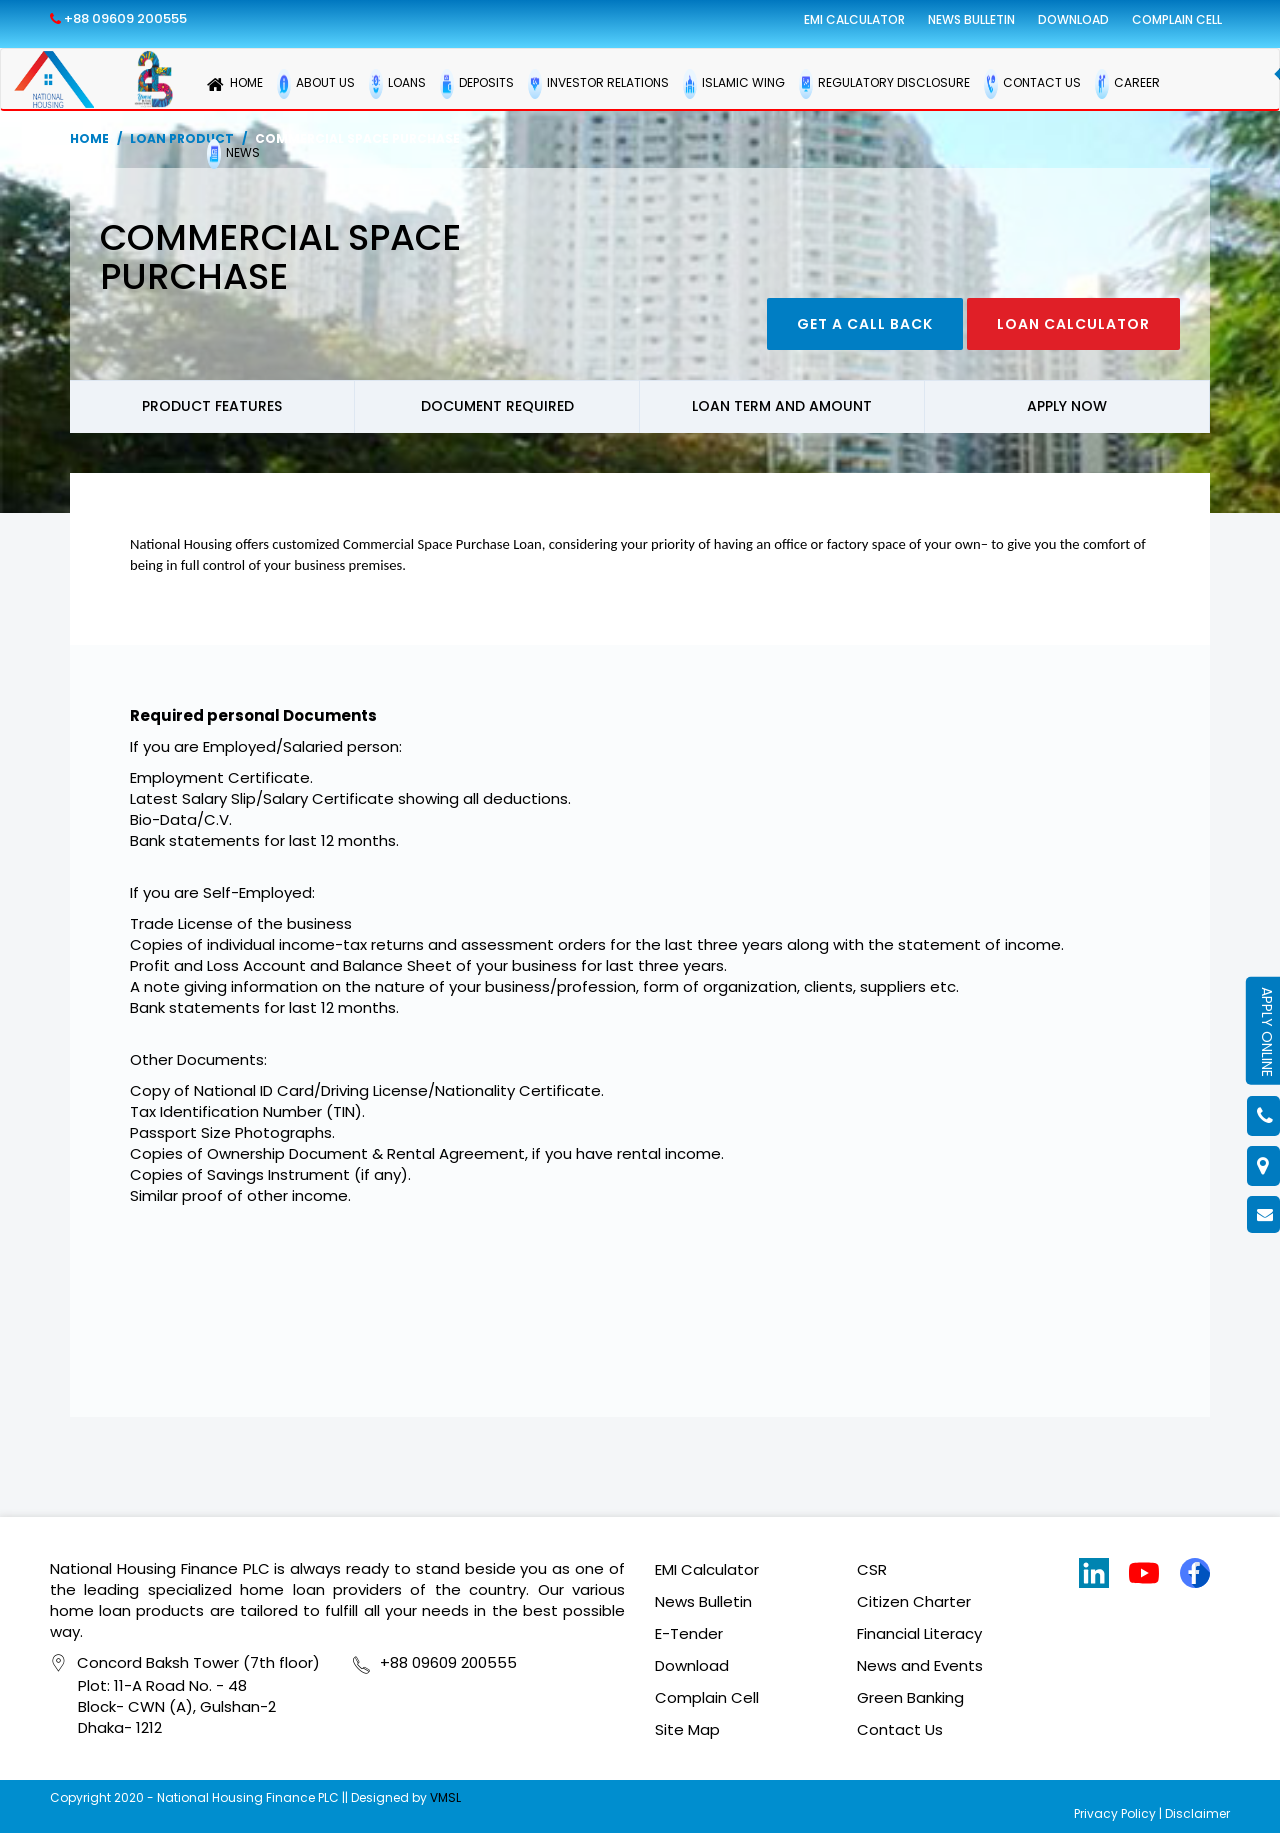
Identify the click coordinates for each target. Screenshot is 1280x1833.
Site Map (687, 1729)
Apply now (1067, 406)
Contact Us (900, 1729)
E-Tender (689, 1633)
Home (89, 138)
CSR (872, 1569)
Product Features (212, 406)
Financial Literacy (919, 1633)
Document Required (497, 406)
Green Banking (910, 1697)
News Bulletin (971, 19)
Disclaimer (1197, 1813)
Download (1073, 19)
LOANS (397, 84)
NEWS (233, 154)
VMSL (445, 1797)
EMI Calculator (854, 19)
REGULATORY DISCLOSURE (884, 84)
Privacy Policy (1115, 1813)
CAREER (1127, 84)
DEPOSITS (477, 84)
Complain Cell (1177, 19)
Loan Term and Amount (782, 406)
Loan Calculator (1073, 324)
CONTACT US (1032, 84)
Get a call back (865, 324)
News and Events (920, 1665)
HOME (235, 84)
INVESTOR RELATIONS (598, 84)
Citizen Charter (914, 1601)
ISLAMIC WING (734, 84)
